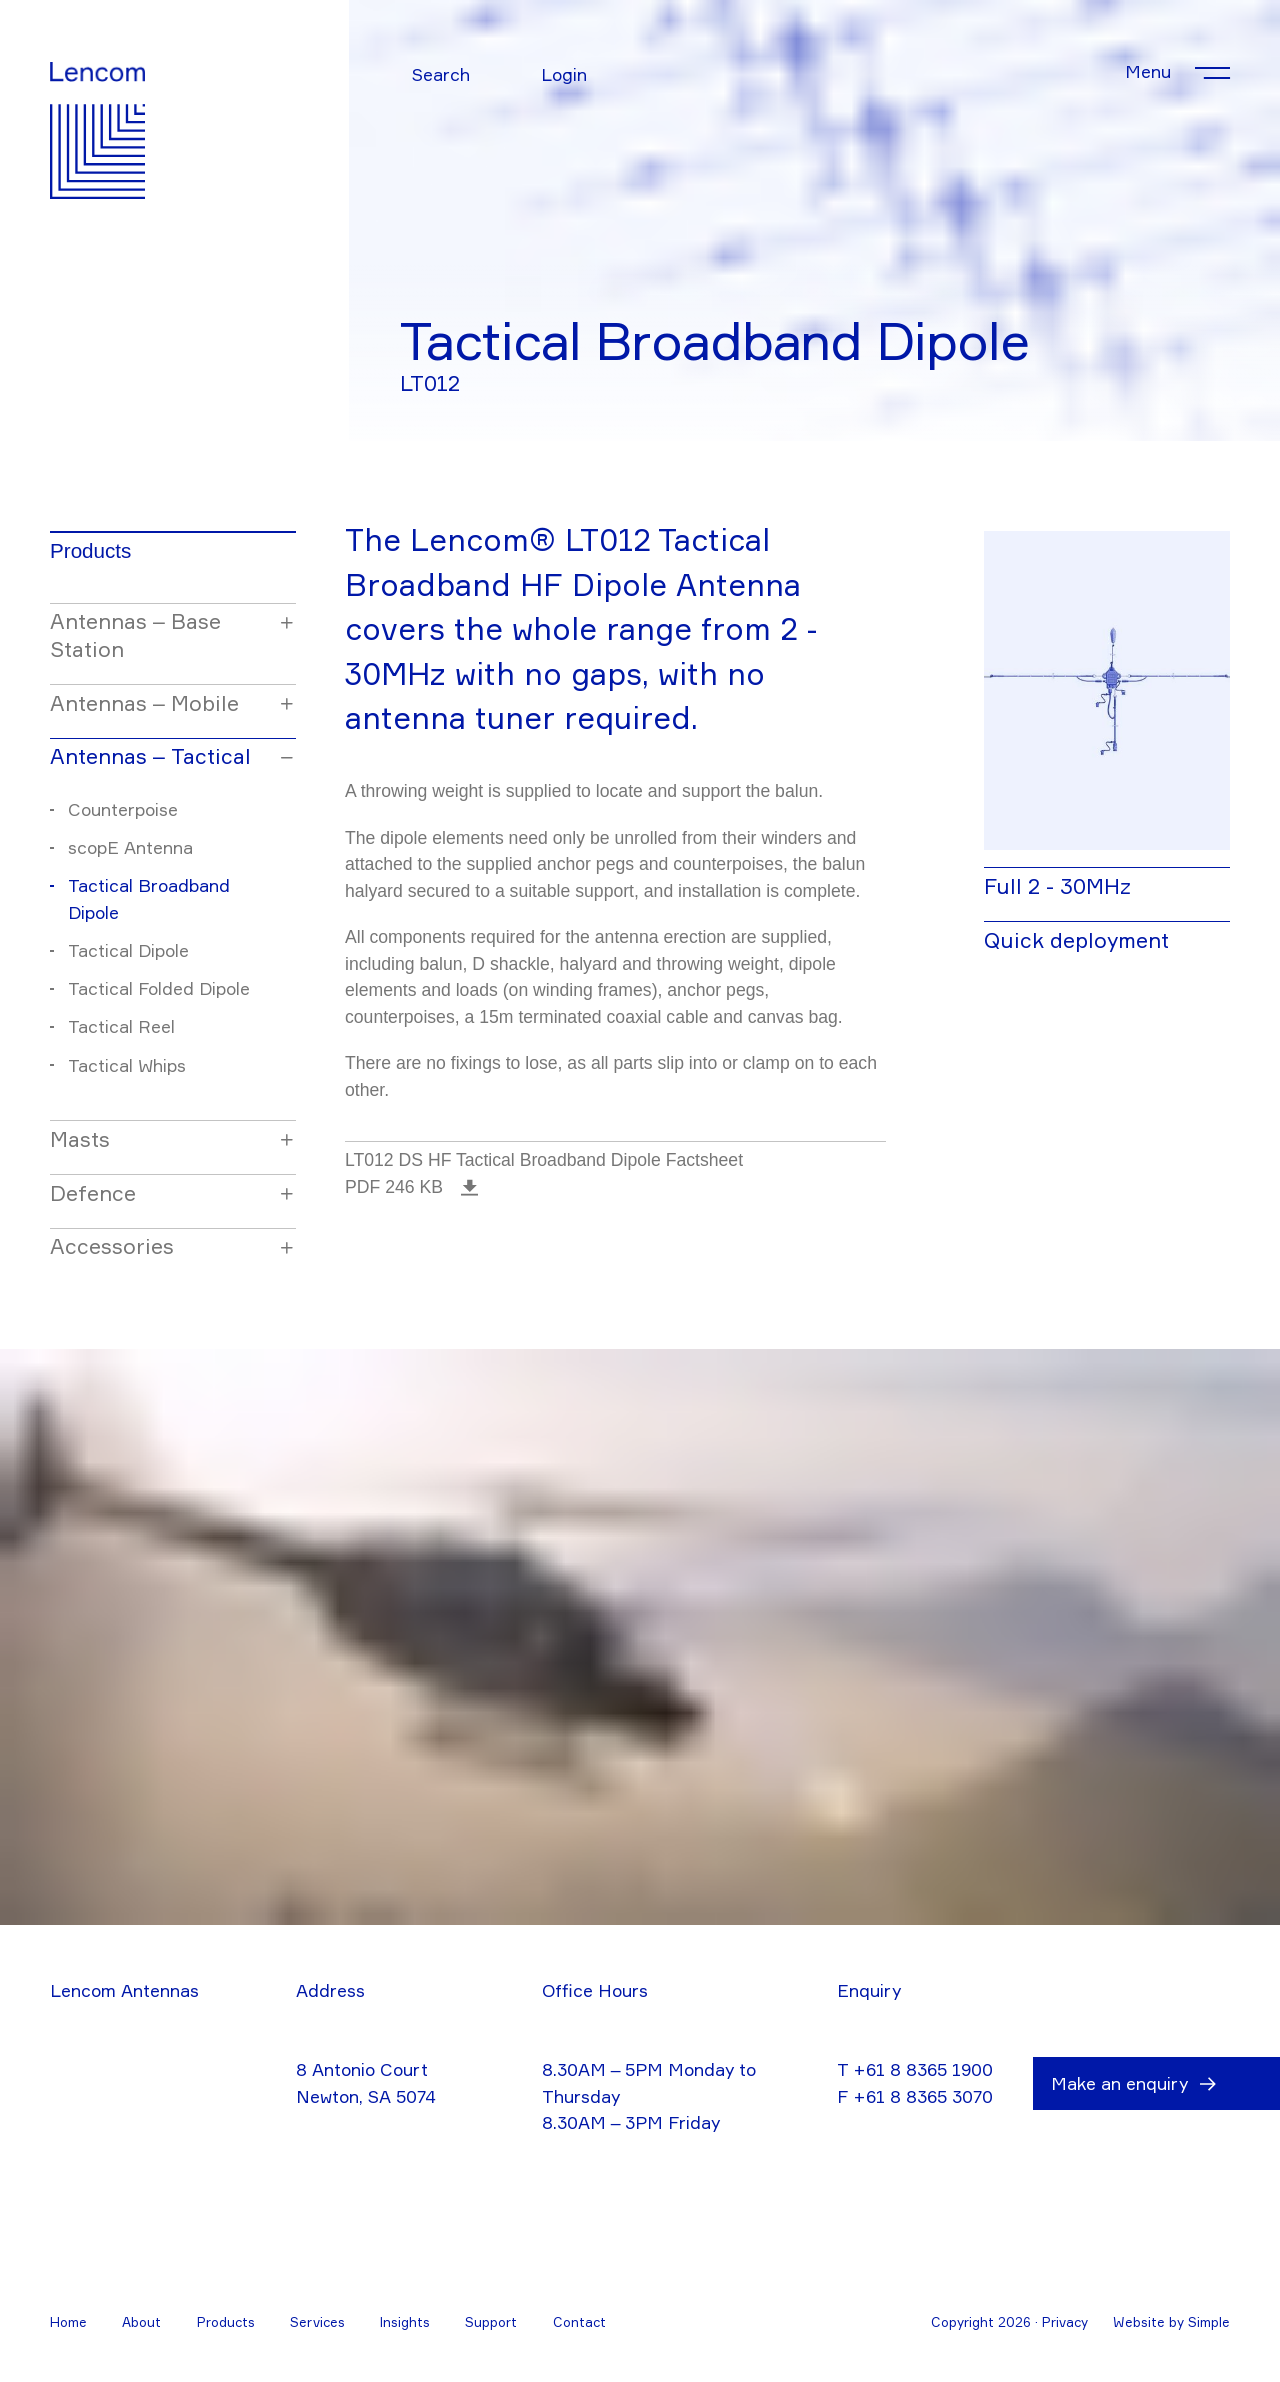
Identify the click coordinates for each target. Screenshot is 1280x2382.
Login (564, 74)
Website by (1150, 2322)
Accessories (112, 1246)
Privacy (1065, 2322)
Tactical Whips (127, 1065)
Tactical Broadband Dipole (149, 898)
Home (68, 2322)
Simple (1209, 2322)
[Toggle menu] (1177, 72)
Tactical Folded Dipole (159, 988)
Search (441, 74)
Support (491, 2322)
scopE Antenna (130, 847)
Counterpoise (123, 809)
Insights (405, 2322)
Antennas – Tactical (150, 756)
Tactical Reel (121, 1026)
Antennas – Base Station (135, 635)
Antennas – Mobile (144, 703)
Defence (93, 1193)
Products (90, 550)
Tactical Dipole (128, 950)
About (141, 2322)
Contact (579, 2322)
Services (317, 2322)
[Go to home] (97, 103)
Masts (80, 1139)
